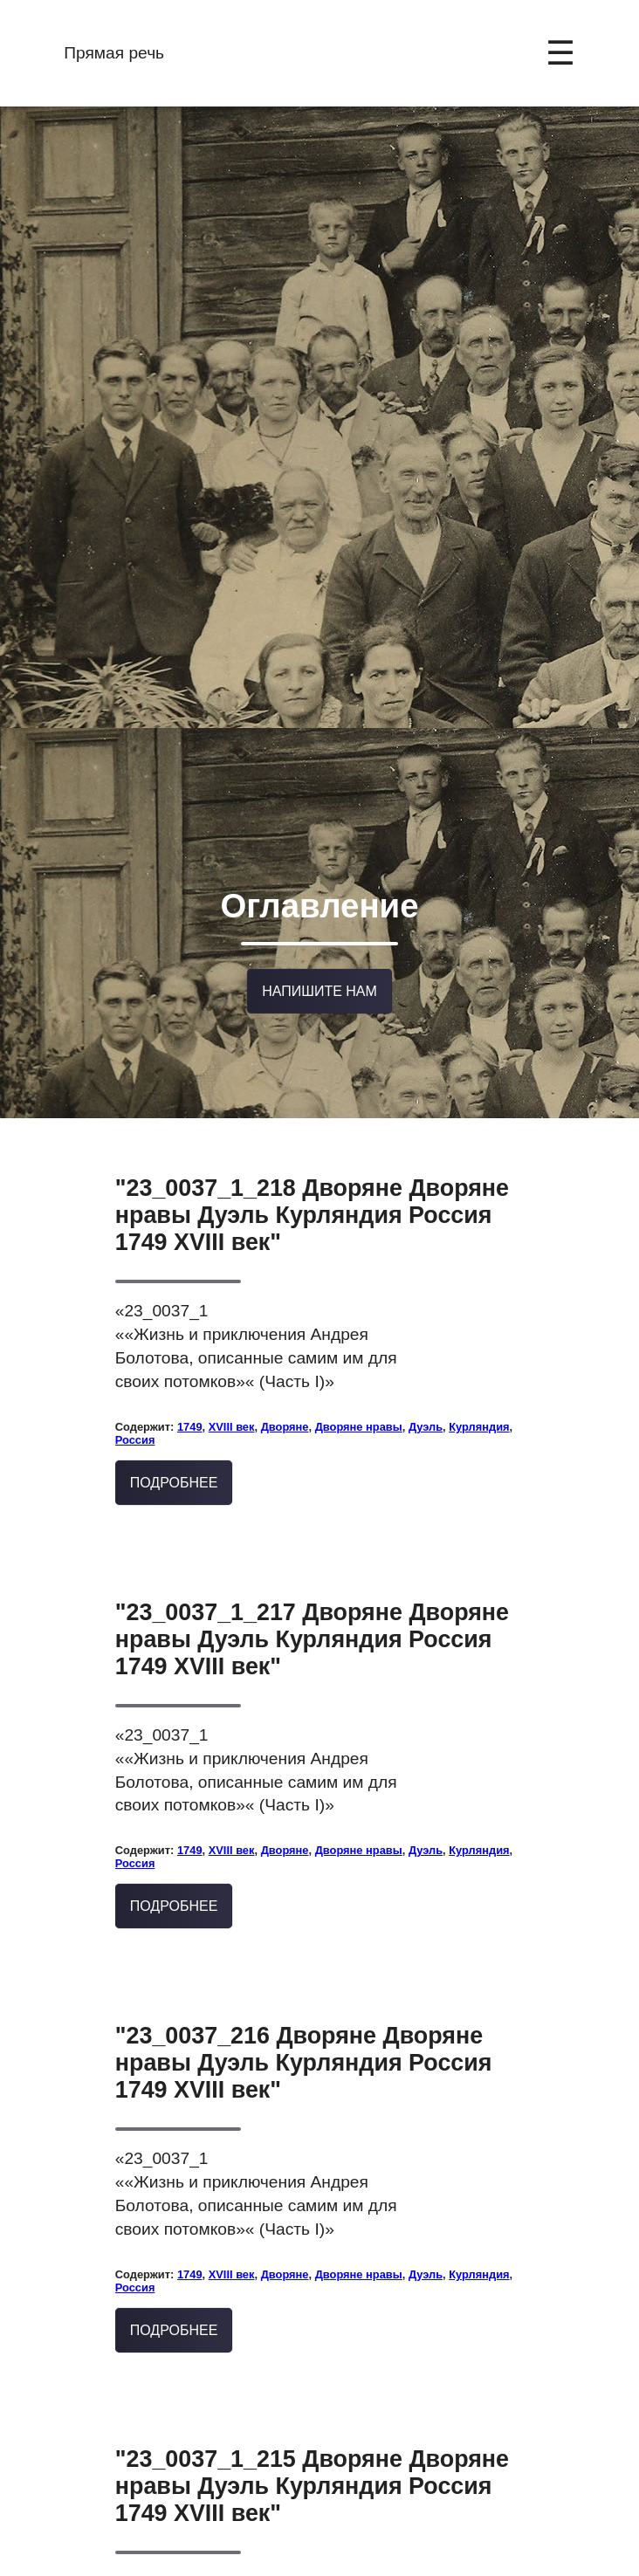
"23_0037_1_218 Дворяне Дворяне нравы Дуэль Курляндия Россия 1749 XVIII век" (312, 1104)
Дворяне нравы (358, 1315)
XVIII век (232, 1315)
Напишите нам (319, 890)
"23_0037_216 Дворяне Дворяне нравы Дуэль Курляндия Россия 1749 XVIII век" (303, 1952)
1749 (190, 1315)
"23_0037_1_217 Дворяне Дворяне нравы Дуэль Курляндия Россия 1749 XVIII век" (312, 1527)
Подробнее (174, 1371)
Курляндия (479, 1315)
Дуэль (426, 1315)
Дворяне (285, 1315)
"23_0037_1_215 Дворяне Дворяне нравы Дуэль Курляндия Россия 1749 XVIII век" (312, 2375)
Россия (135, 1329)
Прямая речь (114, 53)
